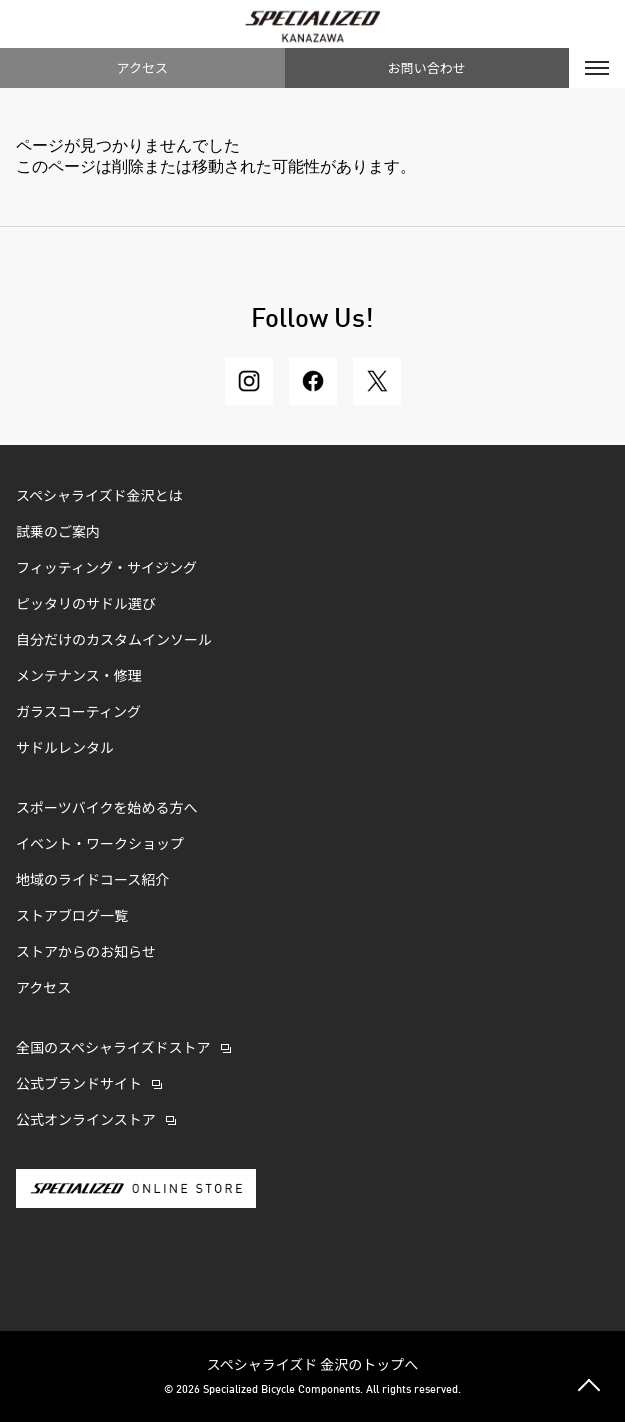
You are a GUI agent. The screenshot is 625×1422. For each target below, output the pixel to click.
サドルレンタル (65, 749)
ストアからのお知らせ (86, 953)
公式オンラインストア (86, 1121)
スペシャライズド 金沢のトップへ (313, 1364)
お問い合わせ (427, 67)
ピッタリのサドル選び (86, 605)
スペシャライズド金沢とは (99, 497)
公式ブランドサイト (79, 1085)
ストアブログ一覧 (72, 917)
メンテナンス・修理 (79, 677)
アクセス (142, 67)
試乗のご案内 (58, 533)
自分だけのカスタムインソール (114, 641)
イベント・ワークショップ (100, 845)
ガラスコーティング (78, 713)
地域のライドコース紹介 (92, 881)
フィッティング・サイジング (106, 569)
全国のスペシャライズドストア (113, 1049)
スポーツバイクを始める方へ (106, 809)
